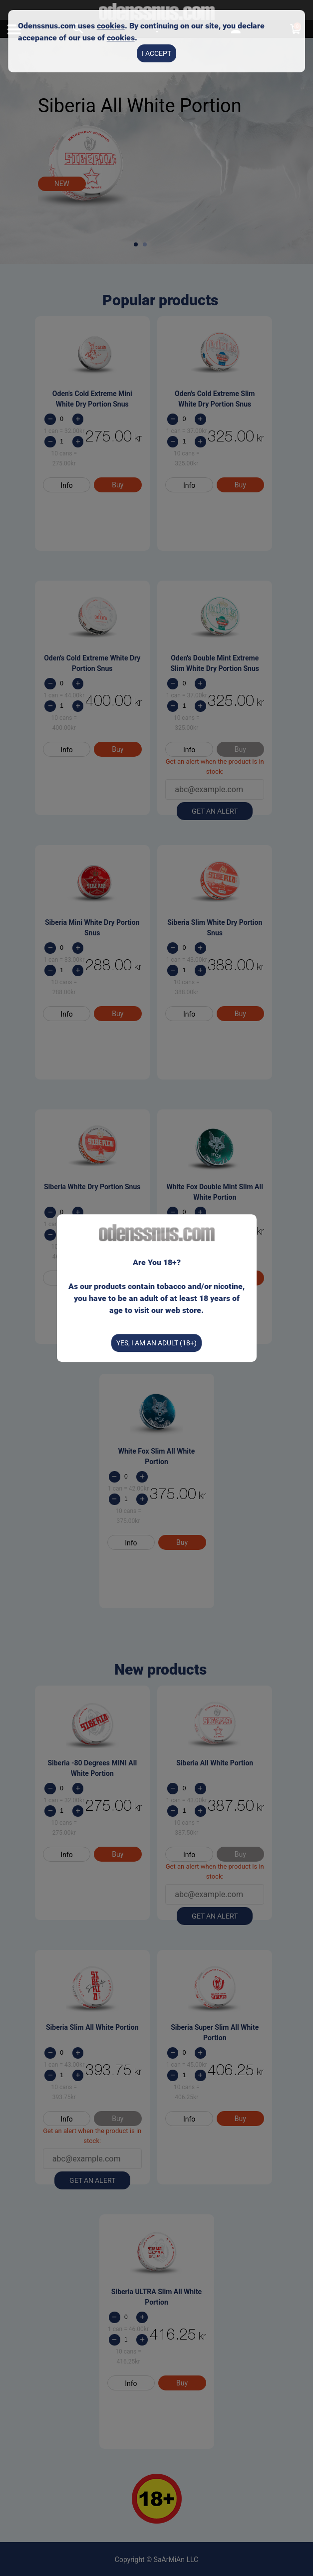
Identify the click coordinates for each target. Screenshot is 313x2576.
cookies (111, 25)
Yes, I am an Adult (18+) (156, 1343)
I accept (156, 53)
